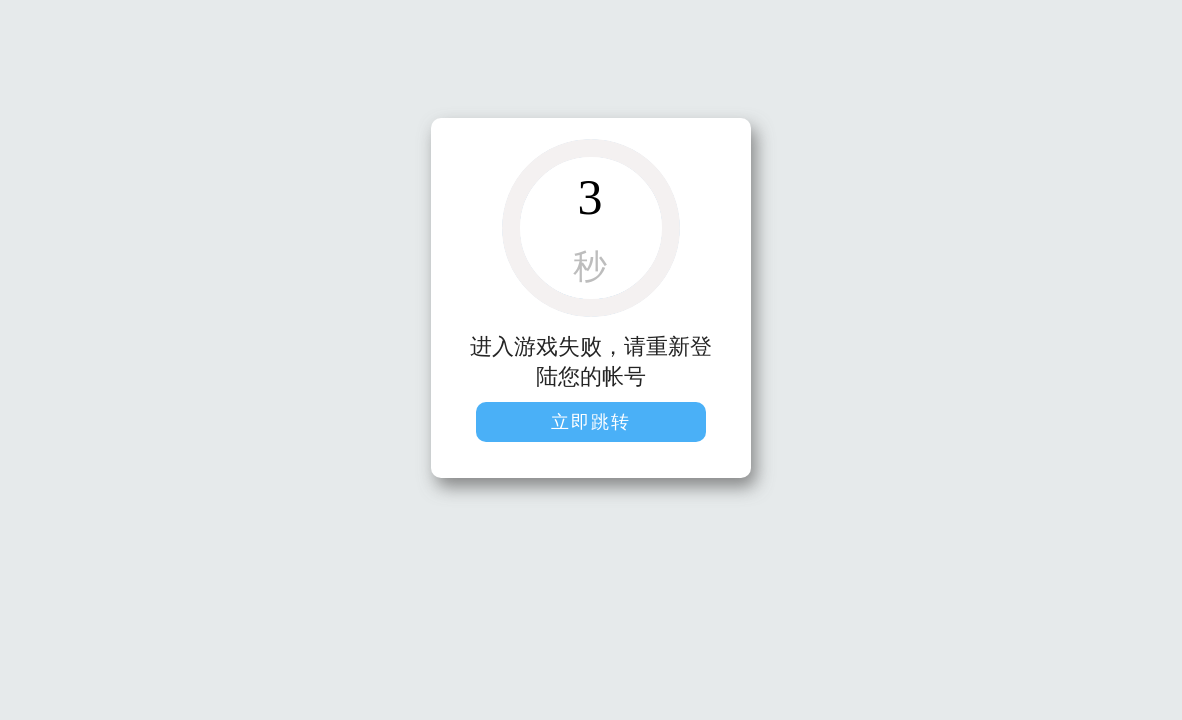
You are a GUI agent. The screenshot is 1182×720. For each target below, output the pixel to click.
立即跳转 (591, 422)
